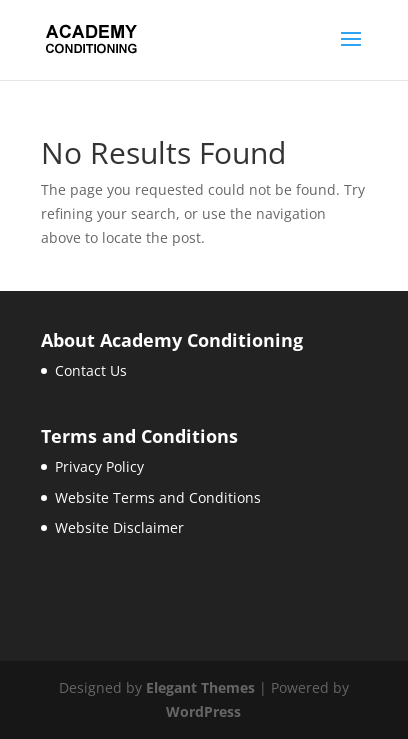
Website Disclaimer (119, 527)
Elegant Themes (200, 687)
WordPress (203, 711)
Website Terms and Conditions (158, 497)
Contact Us (91, 370)
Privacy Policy (99, 466)
